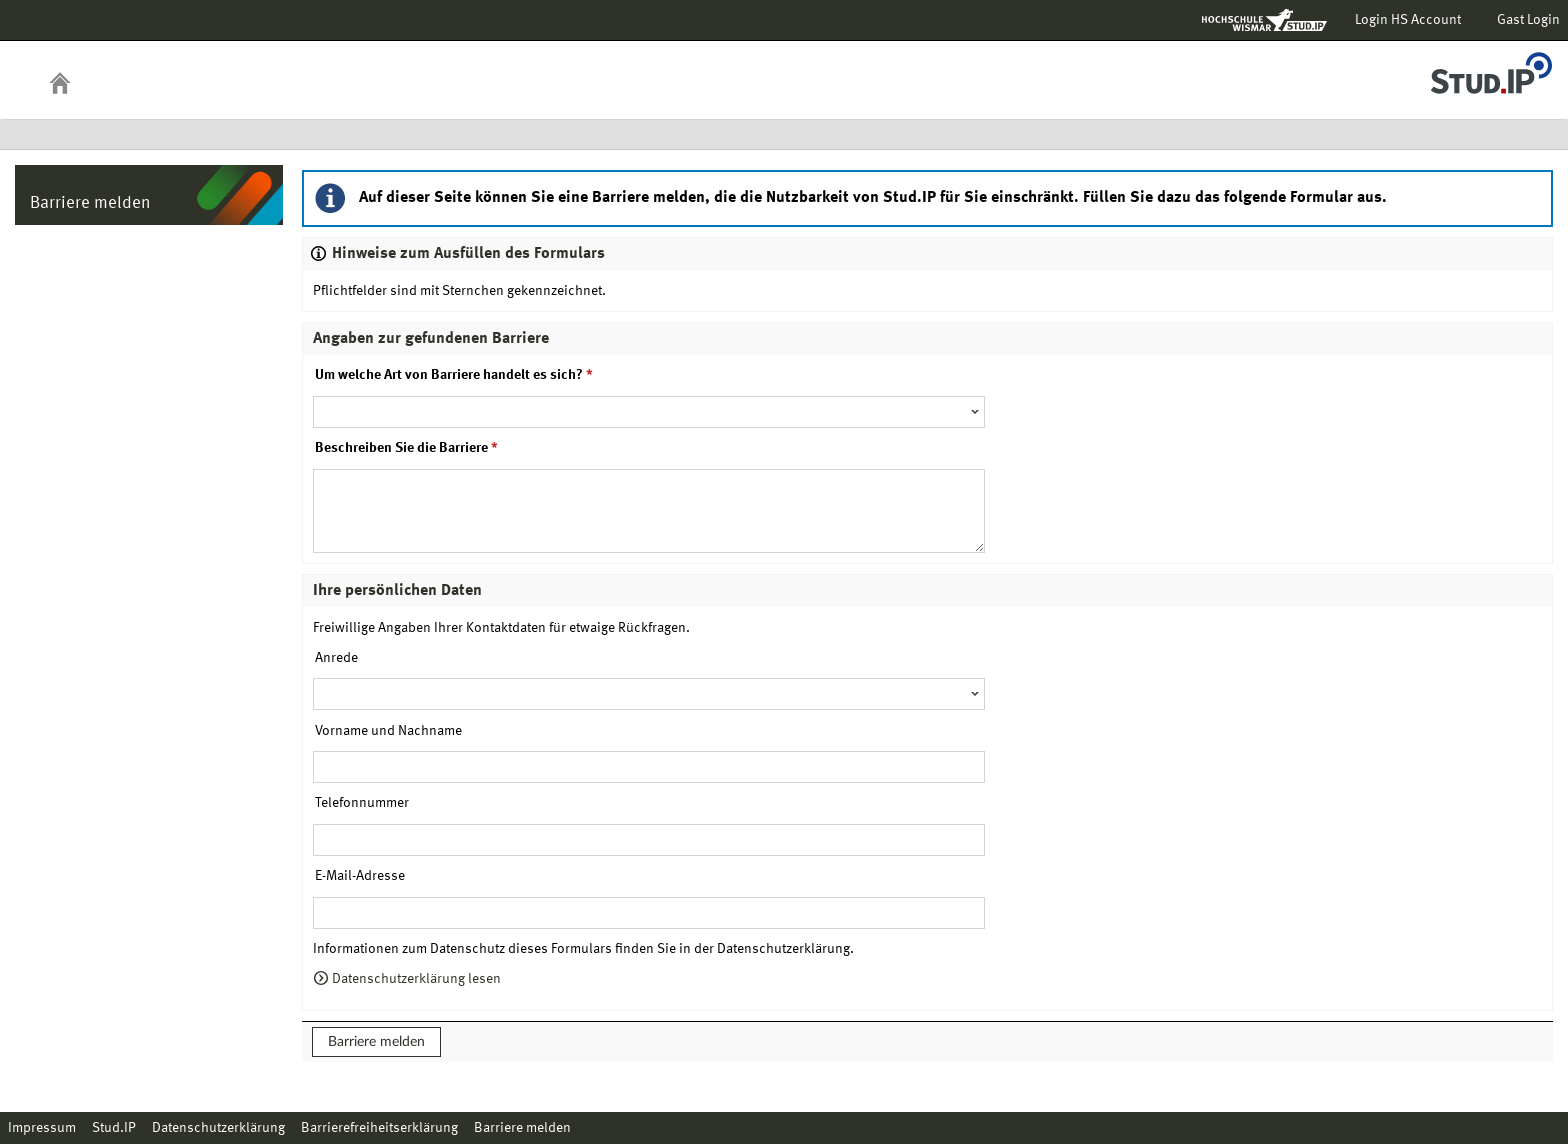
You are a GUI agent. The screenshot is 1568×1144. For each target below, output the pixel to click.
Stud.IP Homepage (1491, 67)
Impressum (42, 1128)
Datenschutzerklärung (218, 1128)
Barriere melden (376, 1042)
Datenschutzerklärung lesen (407, 979)
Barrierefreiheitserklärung (379, 1128)
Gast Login (1528, 20)
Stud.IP (114, 1128)
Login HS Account (1408, 20)
